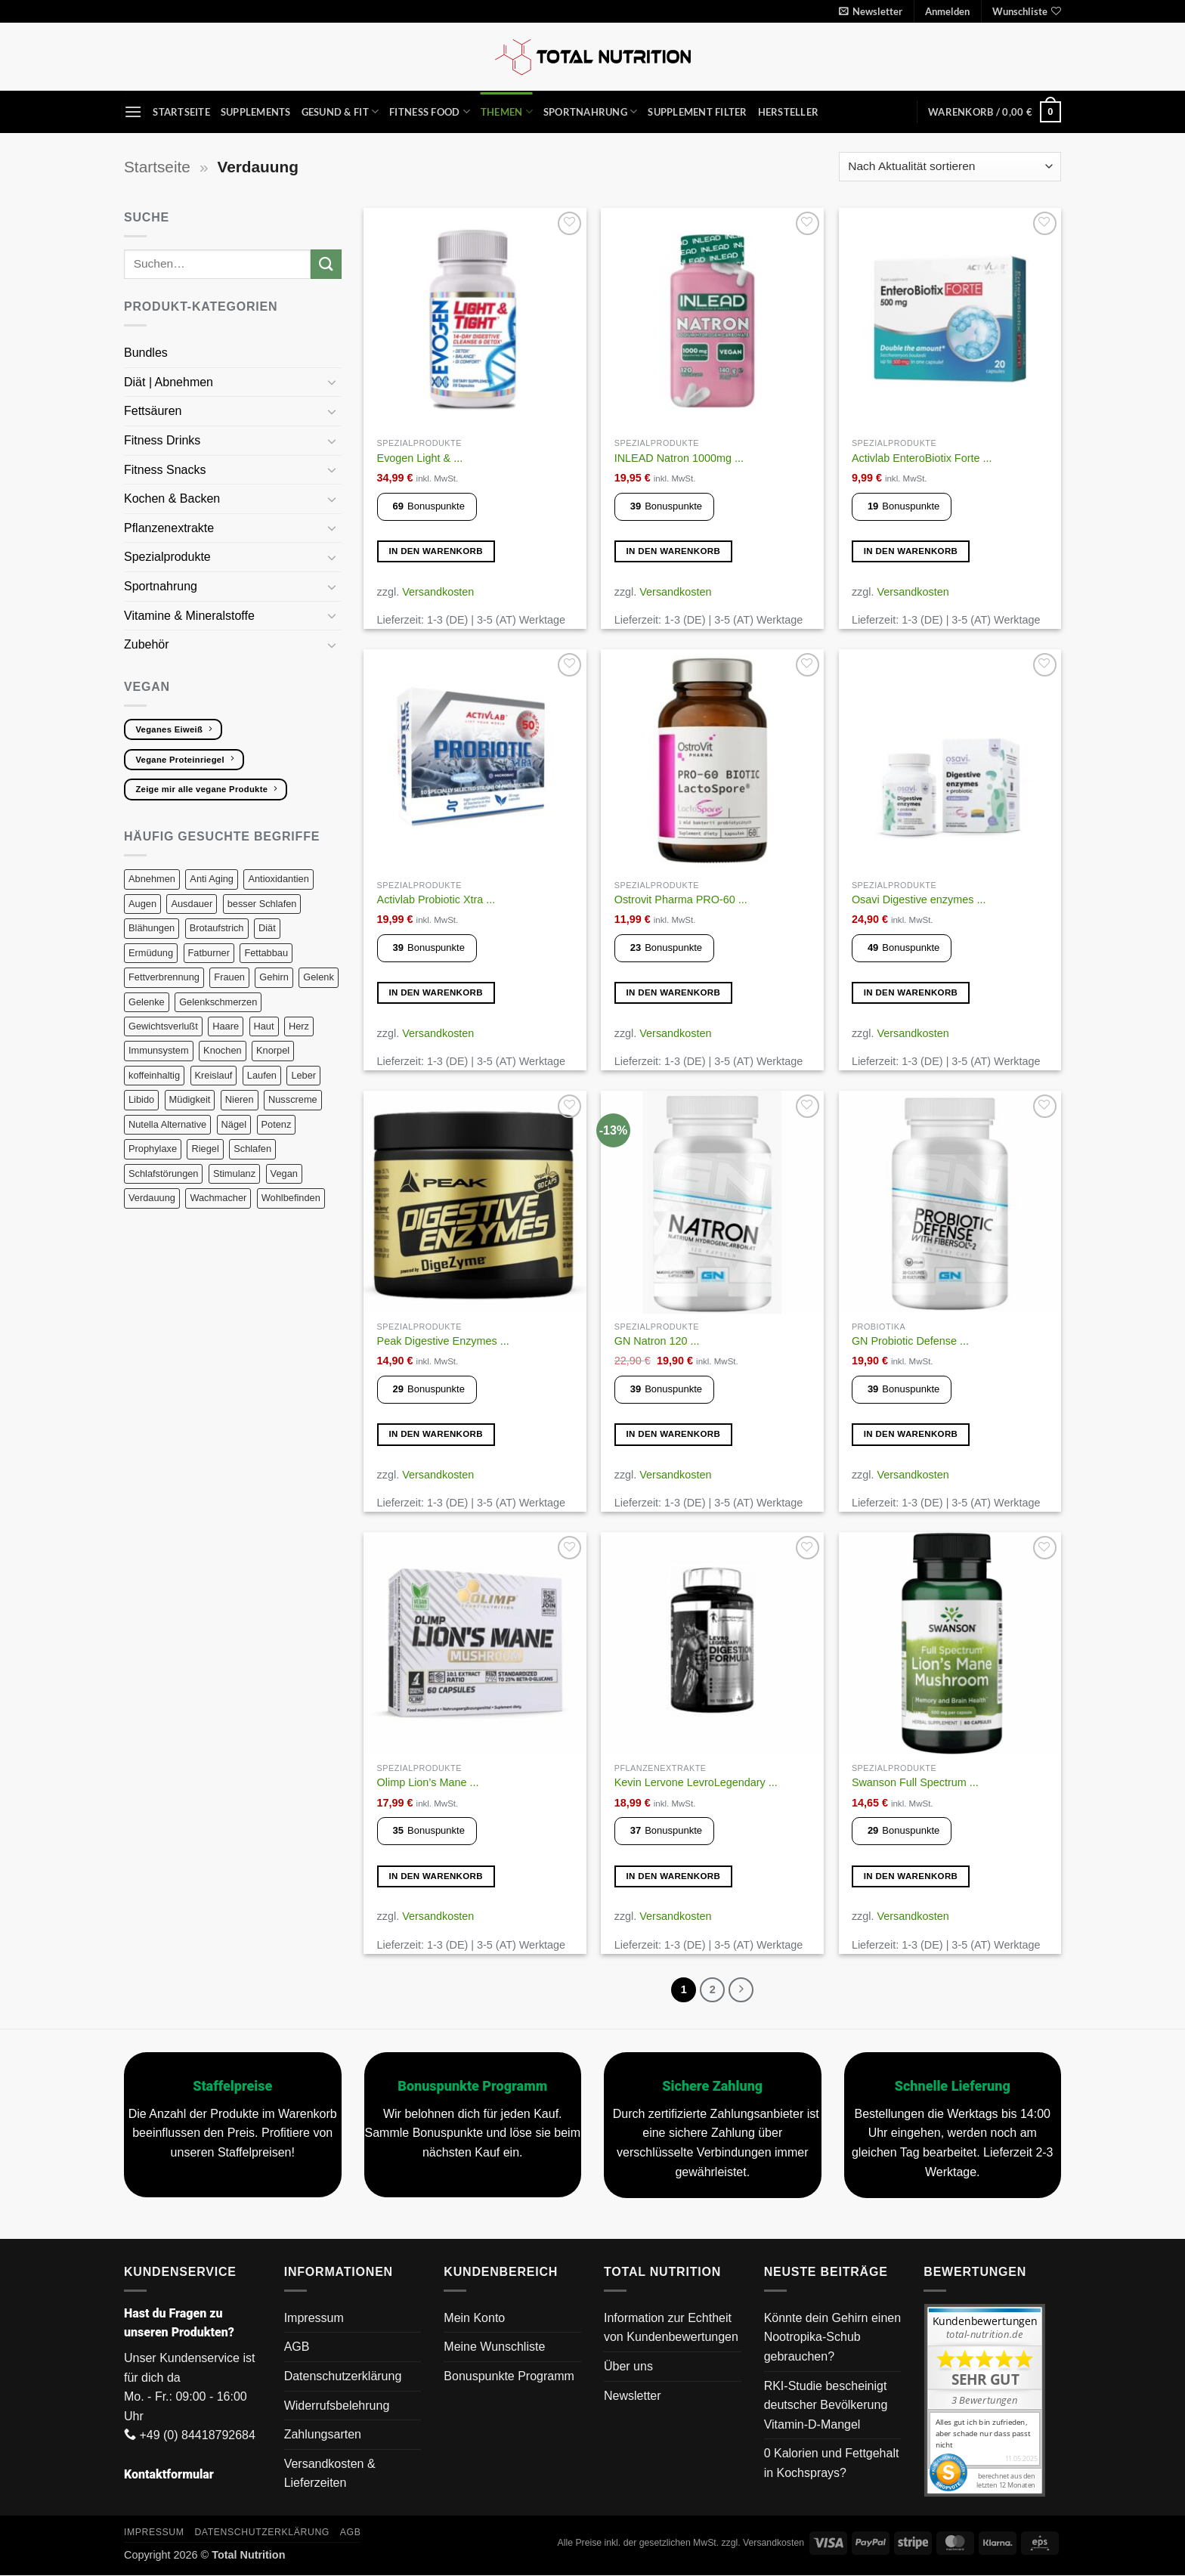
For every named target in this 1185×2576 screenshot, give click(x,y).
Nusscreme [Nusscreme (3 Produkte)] (292, 1099)
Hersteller (788, 112)
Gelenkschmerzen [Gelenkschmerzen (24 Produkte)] (218, 1002)
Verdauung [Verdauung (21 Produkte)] (151, 1197)
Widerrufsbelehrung (337, 2406)
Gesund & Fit (340, 111)
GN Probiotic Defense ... (910, 1341)
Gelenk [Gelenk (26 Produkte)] (318, 977)
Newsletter (632, 2396)
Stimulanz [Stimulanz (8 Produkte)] (234, 1173)
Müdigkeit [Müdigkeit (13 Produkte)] (190, 1099)
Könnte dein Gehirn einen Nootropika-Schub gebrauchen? (832, 2338)
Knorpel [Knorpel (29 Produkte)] (272, 1050)
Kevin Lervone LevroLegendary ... (696, 1782)
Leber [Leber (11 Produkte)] (303, 1075)
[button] (870, 11)
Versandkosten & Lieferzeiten (330, 2474)
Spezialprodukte (169, 556)
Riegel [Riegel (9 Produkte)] (204, 1148)
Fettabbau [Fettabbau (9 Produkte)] (266, 952)
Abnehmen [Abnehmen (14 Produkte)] (151, 878)
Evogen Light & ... (420, 458)
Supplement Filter (697, 112)
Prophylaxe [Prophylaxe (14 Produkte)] (152, 1148)
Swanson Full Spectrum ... (915, 1782)
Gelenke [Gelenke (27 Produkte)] (146, 1002)
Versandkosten (438, 592)
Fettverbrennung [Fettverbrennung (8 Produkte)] (164, 977)
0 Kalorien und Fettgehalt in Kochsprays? (831, 2464)
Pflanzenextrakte (171, 528)
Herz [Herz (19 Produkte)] (299, 1026)
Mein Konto (474, 2318)
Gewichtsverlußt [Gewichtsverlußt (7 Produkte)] (163, 1026)
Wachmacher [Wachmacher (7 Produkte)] (218, 1197)
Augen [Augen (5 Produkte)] (142, 903)
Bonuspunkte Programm (509, 2376)
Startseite (181, 112)
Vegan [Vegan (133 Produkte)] (284, 1173)
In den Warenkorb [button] (435, 551)
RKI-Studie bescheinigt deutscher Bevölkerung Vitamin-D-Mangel (826, 2406)
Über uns (628, 2367)
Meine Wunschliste (494, 2348)
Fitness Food (429, 111)
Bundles (146, 352)
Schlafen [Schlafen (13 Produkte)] (252, 1148)
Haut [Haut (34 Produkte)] (264, 1026)
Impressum (314, 2318)
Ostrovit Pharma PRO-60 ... (680, 899)
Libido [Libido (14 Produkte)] (141, 1099)
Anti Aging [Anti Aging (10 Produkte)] (212, 878)
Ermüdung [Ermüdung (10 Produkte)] (150, 952)
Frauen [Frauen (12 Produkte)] (229, 977)
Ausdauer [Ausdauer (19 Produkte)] (191, 903)
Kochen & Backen (174, 498)
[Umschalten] (332, 382)
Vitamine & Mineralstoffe (191, 615)
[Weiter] (742, 1990)
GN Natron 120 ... (657, 1341)
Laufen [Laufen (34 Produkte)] (262, 1075)
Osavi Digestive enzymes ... (919, 899)
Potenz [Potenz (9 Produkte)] (276, 1124)
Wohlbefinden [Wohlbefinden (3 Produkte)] (290, 1197)
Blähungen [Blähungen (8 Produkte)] (151, 927)
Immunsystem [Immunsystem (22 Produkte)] (158, 1050)
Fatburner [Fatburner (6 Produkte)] (209, 952)
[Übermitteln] (326, 264)
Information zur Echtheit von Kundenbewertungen (671, 2328)
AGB (297, 2348)
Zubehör (146, 644)
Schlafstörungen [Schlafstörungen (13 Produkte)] (163, 1173)
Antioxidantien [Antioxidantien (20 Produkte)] (278, 878)
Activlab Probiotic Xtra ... (436, 899)
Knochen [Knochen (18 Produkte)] (222, 1050)
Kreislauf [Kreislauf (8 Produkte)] (214, 1075)
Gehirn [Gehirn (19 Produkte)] (273, 977)
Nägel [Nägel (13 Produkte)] (233, 1124)
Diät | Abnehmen (170, 382)
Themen (507, 111)
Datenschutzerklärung (343, 2376)
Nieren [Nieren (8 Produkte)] (239, 1099)
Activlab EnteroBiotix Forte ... (922, 458)
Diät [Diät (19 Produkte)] (267, 927)
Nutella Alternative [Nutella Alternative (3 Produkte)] (167, 1124)
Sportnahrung (590, 111)
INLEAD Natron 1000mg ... (679, 458)
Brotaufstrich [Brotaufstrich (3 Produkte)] (217, 927)
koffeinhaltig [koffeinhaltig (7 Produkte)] (154, 1075)
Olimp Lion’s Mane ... (428, 1782)
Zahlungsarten (322, 2435)
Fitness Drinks (164, 440)
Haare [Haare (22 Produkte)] (225, 1026)
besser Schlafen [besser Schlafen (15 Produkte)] (262, 903)
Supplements (256, 112)
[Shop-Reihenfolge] (950, 166)
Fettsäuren (154, 410)
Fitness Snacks (166, 469)
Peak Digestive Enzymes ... (443, 1341)
